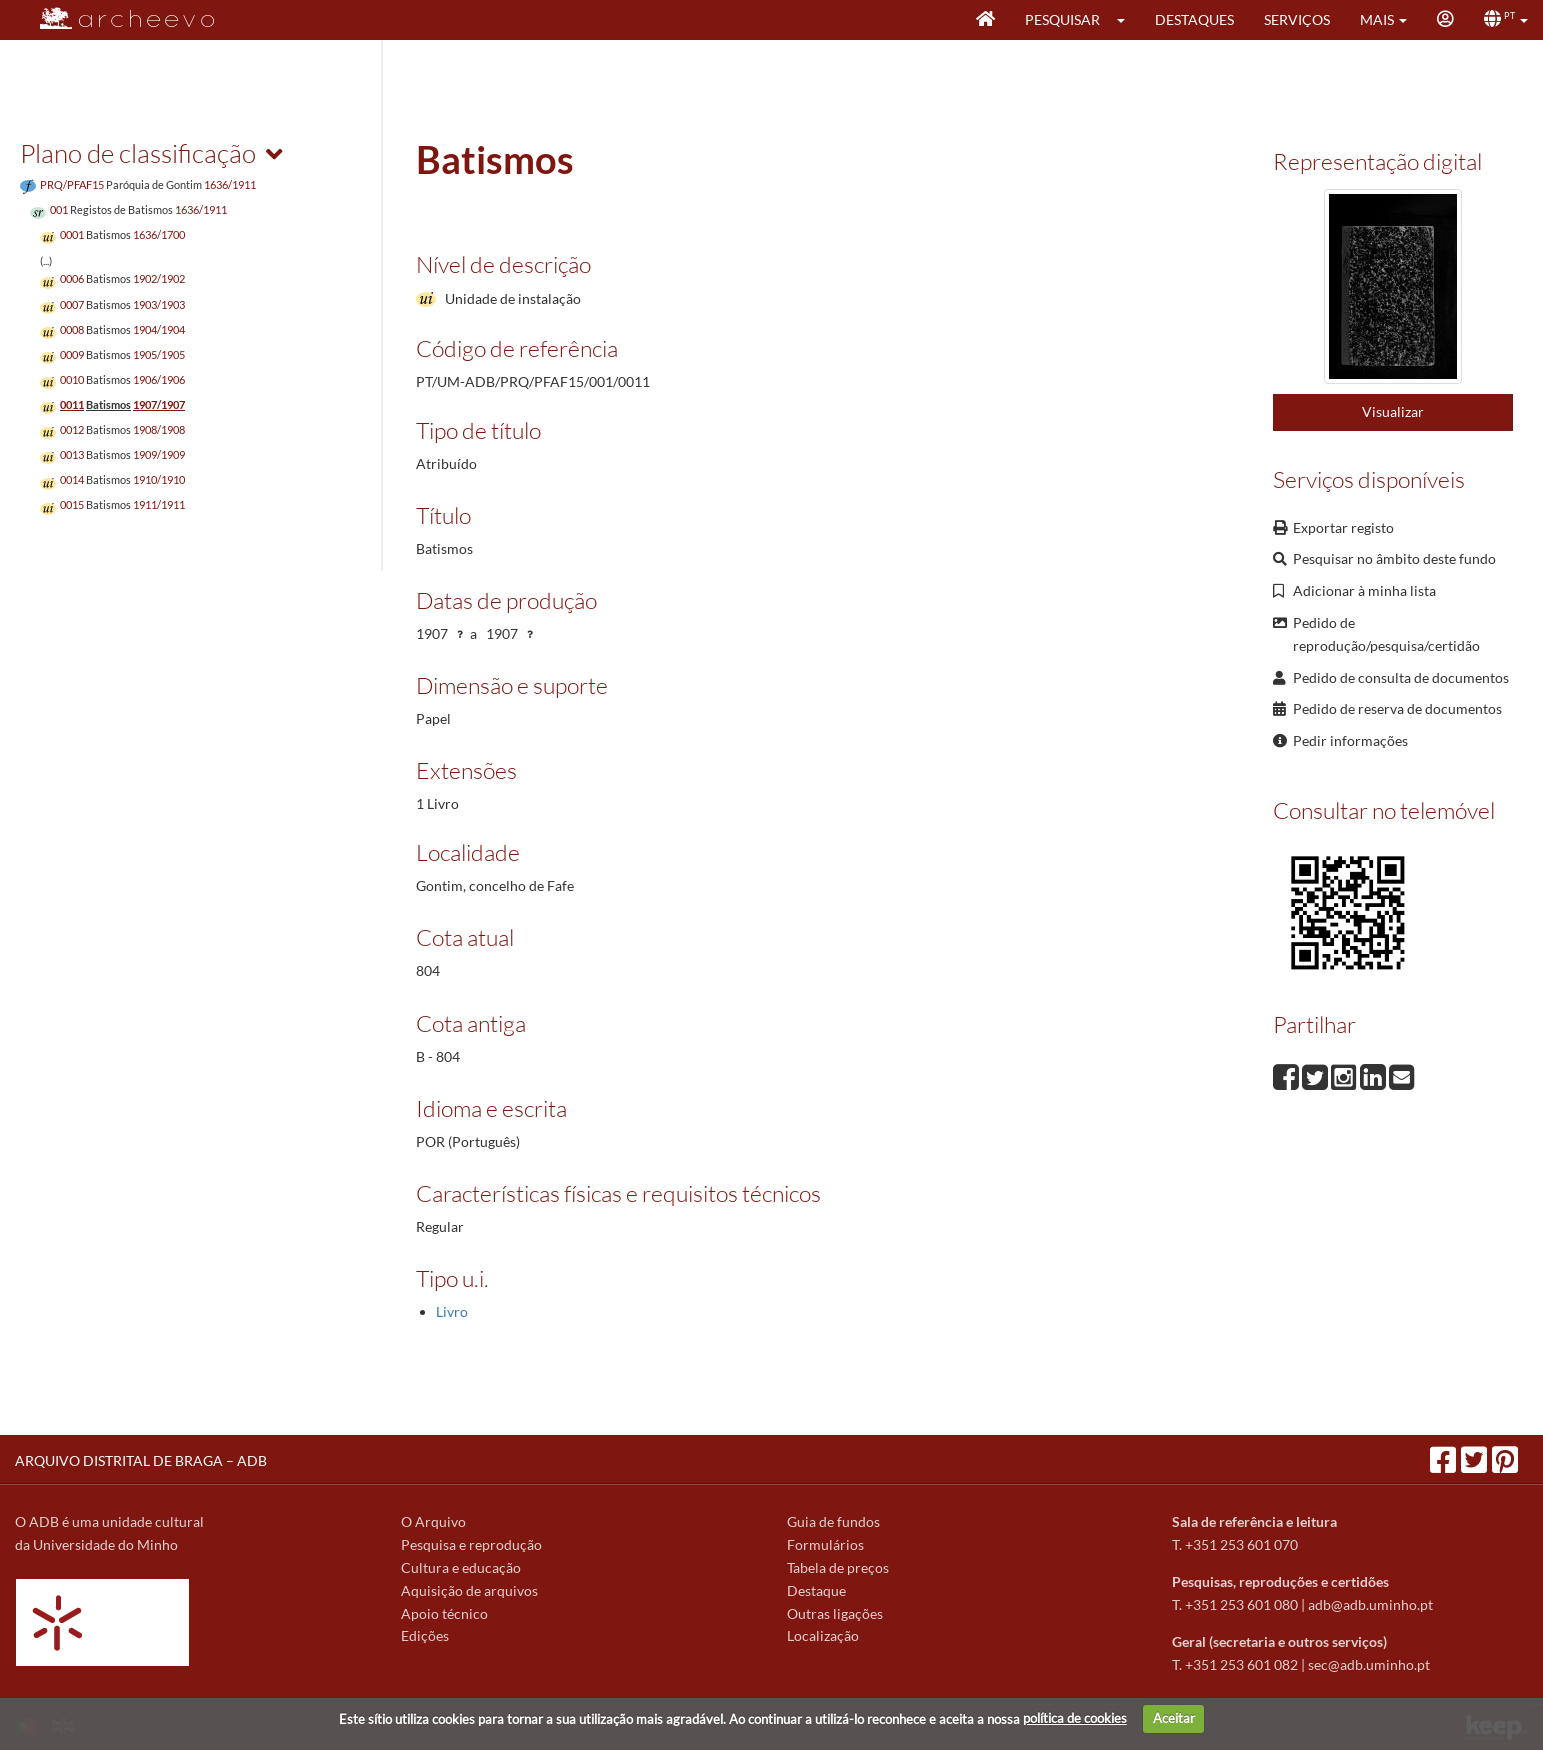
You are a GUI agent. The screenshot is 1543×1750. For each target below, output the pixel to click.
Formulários (825, 1544)
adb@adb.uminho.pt (1370, 1604)
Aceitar (1174, 1718)
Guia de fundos (833, 1521)
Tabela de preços (838, 1567)
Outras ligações (835, 1613)
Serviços (1297, 19)
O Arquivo (433, 1521)
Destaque (816, 1590)
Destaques (1194, 19)
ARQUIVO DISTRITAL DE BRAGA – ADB (141, 1460)
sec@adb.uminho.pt (1369, 1664)
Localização (823, 1635)
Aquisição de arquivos (469, 1590)
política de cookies (1075, 1718)
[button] (1127, 20)
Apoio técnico (444, 1613)
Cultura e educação (461, 1567)
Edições (425, 1635)
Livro (452, 1311)
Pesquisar (1062, 19)
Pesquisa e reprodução (471, 1544)
